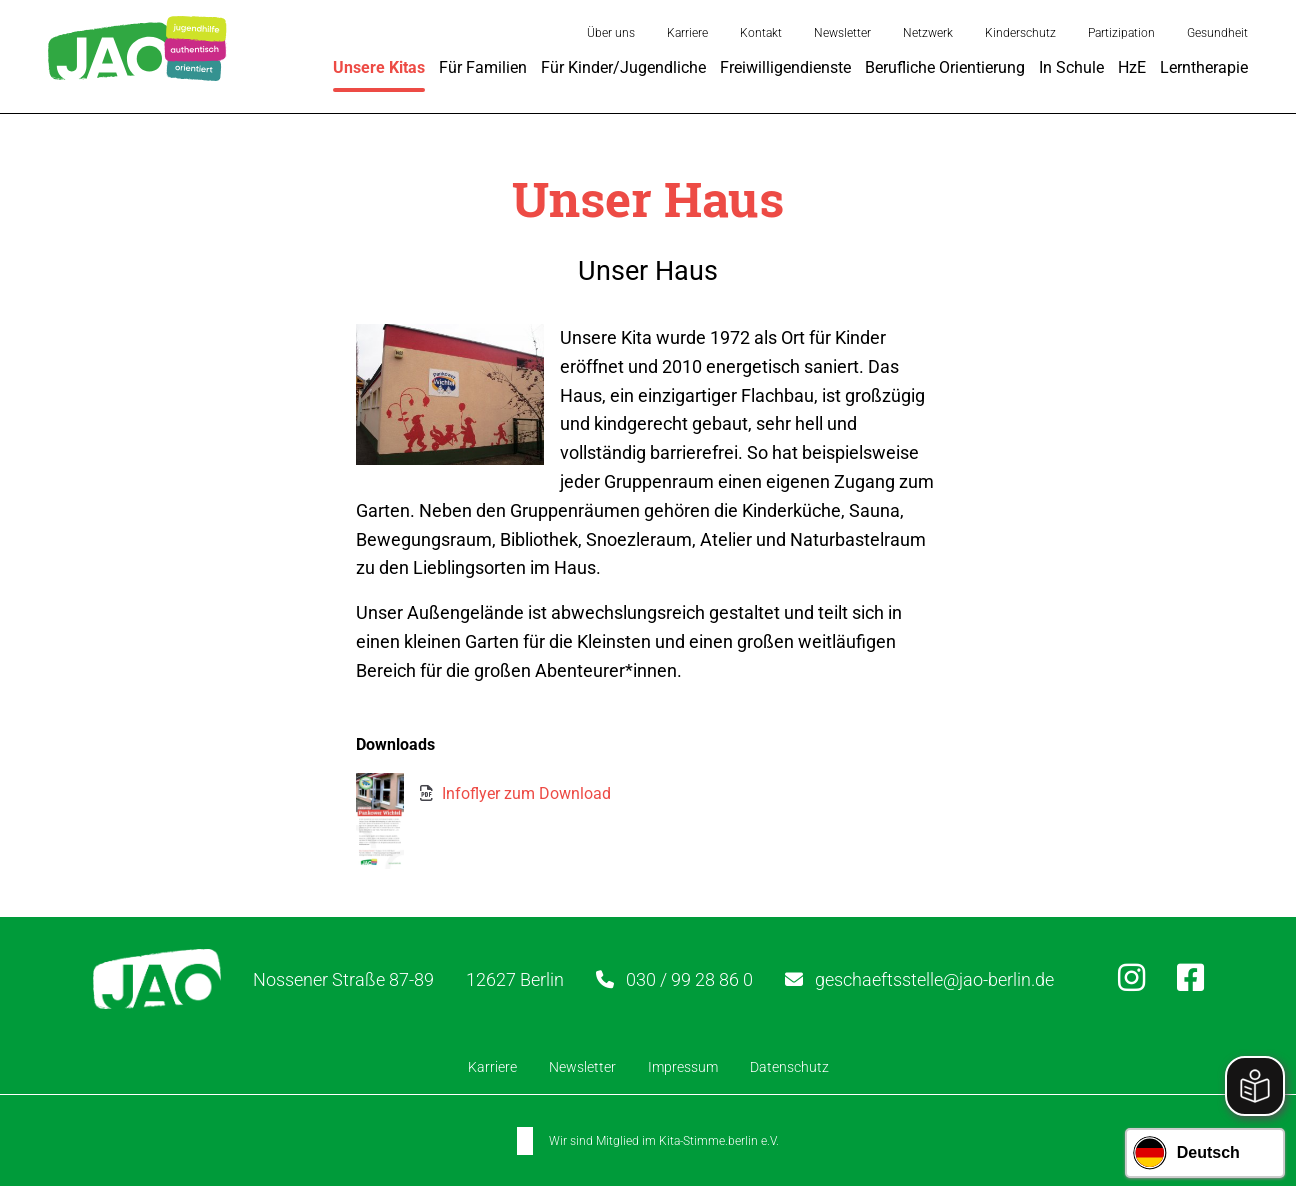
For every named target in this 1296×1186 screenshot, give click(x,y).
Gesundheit (1217, 33)
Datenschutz (789, 1067)
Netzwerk (928, 33)
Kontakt (761, 33)
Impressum (683, 1067)
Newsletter (842, 33)
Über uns (611, 33)
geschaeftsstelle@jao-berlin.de (934, 979)
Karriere (687, 33)
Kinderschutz (1020, 33)
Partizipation (1121, 33)
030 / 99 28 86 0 (689, 979)
